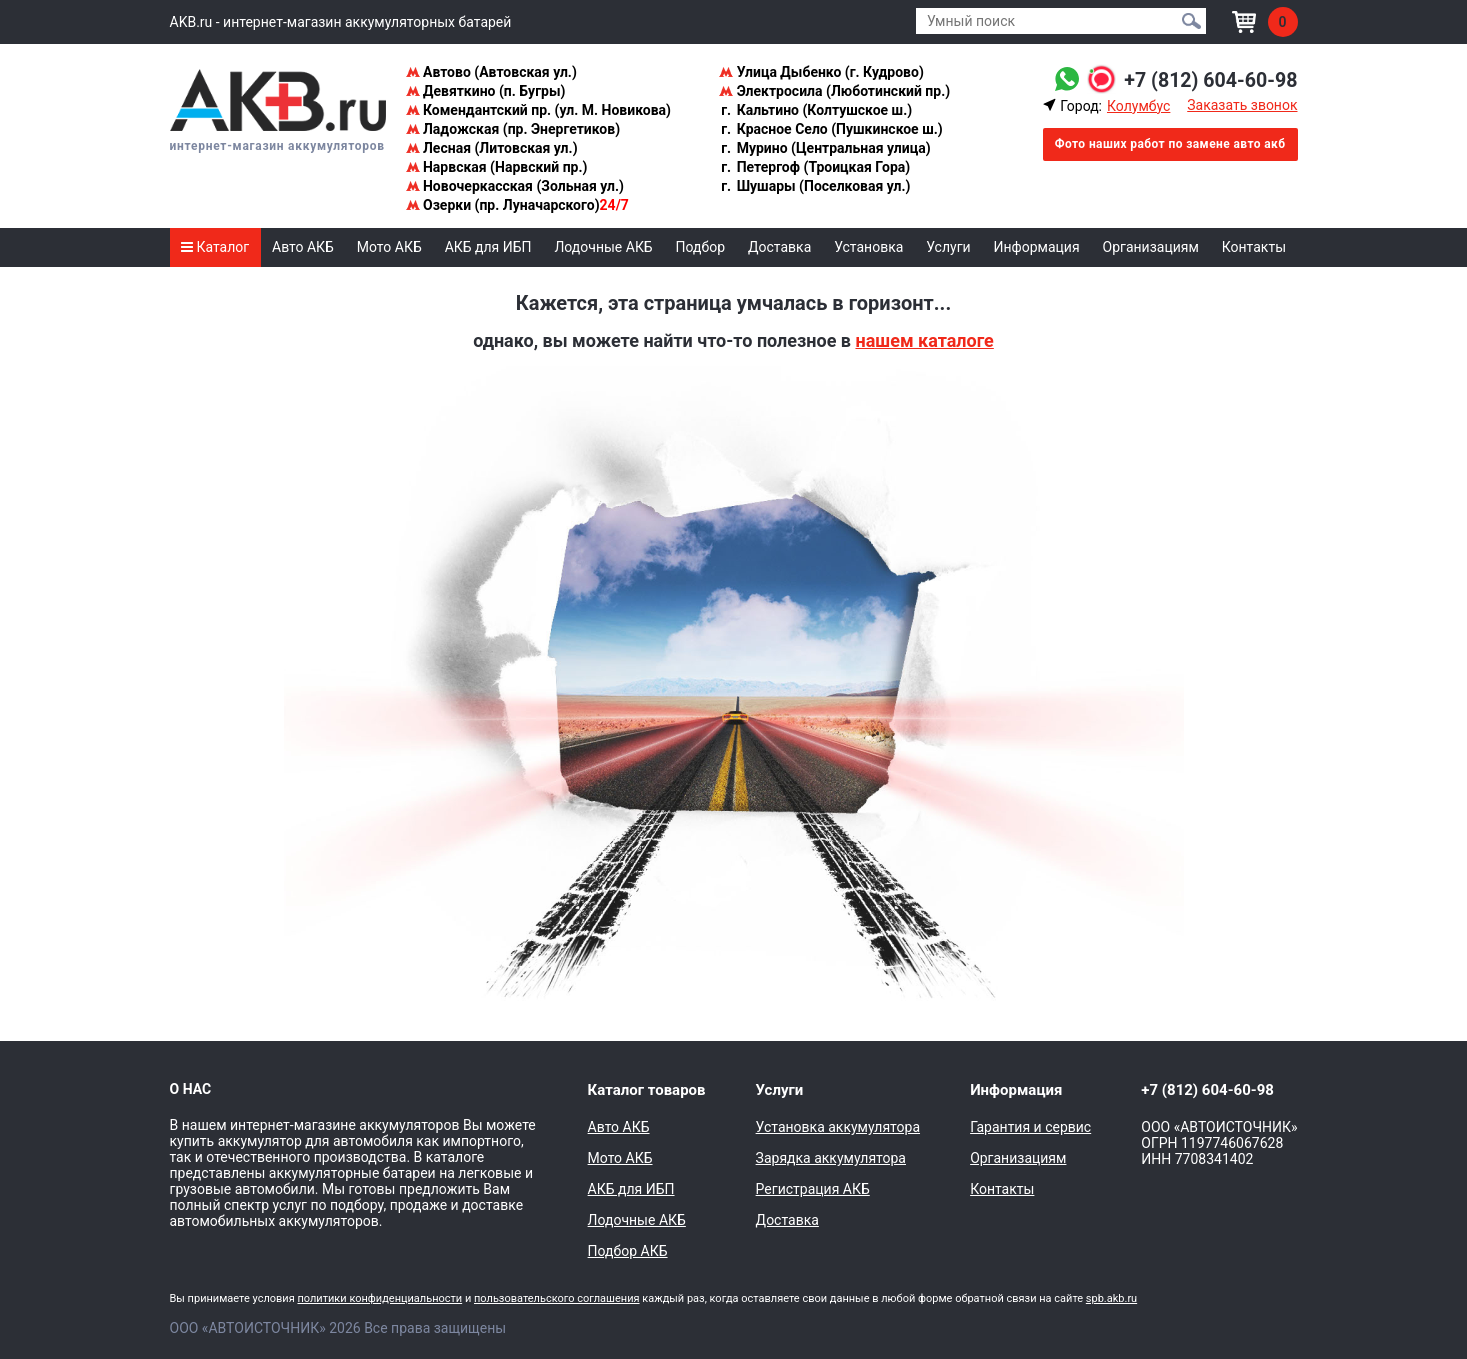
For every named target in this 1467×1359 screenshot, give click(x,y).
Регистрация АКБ (813, 1189)
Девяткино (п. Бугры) (486, 91)
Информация (1037, 247)
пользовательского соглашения (557, 1298)
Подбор (701, 247)
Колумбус (1138, 106)
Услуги (948, 247)
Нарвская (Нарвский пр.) (497, 167)
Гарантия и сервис (1030, 1127)
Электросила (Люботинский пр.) (834, 91)
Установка (868, 247)
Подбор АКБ (628, 1251)
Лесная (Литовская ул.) (492, 148)
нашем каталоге (924, 340)
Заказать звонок (1242, 105)
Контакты (1254, 247)
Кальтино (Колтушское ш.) (815, 110)
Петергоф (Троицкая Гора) (814, 167)
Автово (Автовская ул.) (491, 72)
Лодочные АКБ (603, 247)
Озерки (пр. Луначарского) (517, 205)
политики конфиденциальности (379, 1298)
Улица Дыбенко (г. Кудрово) (821, 72)
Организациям (1151, 247)
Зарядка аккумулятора (831, 1158)
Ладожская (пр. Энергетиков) (513, 129)
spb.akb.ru (1111, 1298)
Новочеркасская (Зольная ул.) (515, 186)
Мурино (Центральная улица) (824, 148)
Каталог (215, 247)
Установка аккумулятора (838, 1127)
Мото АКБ (389, 247)
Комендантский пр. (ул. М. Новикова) (538, 110)
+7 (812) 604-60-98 (1209, 80)
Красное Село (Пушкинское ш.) (831, 129)
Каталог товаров (647, 1090)
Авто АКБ (303, 247)
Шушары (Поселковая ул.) (814, 186)
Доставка (779, 247)
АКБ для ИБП (488, 247)
